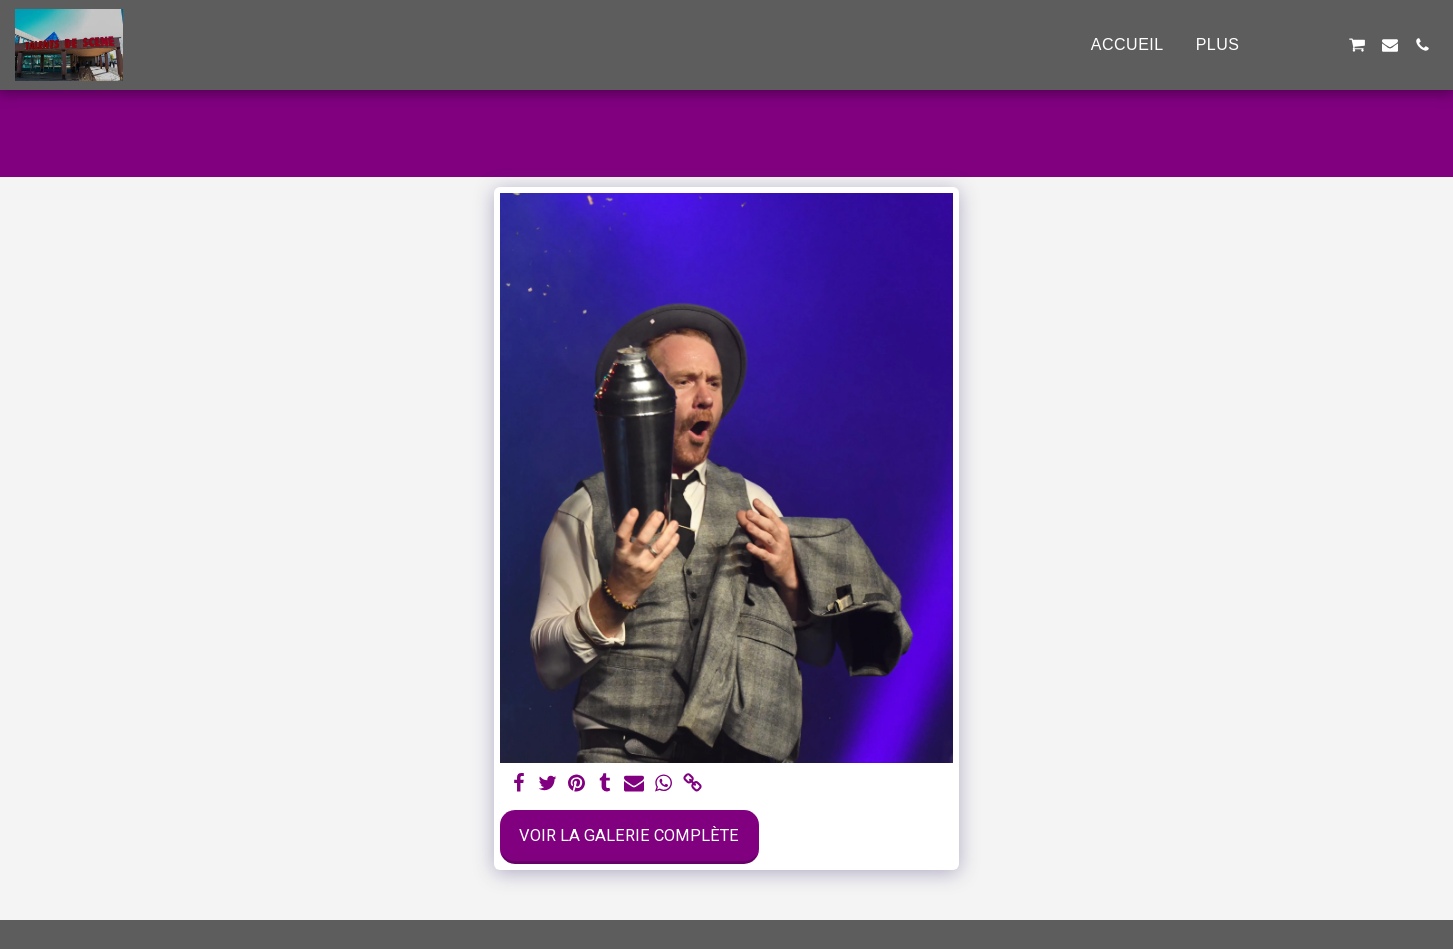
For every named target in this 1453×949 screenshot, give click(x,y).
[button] (1292, 45)
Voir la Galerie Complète (629, 835)
